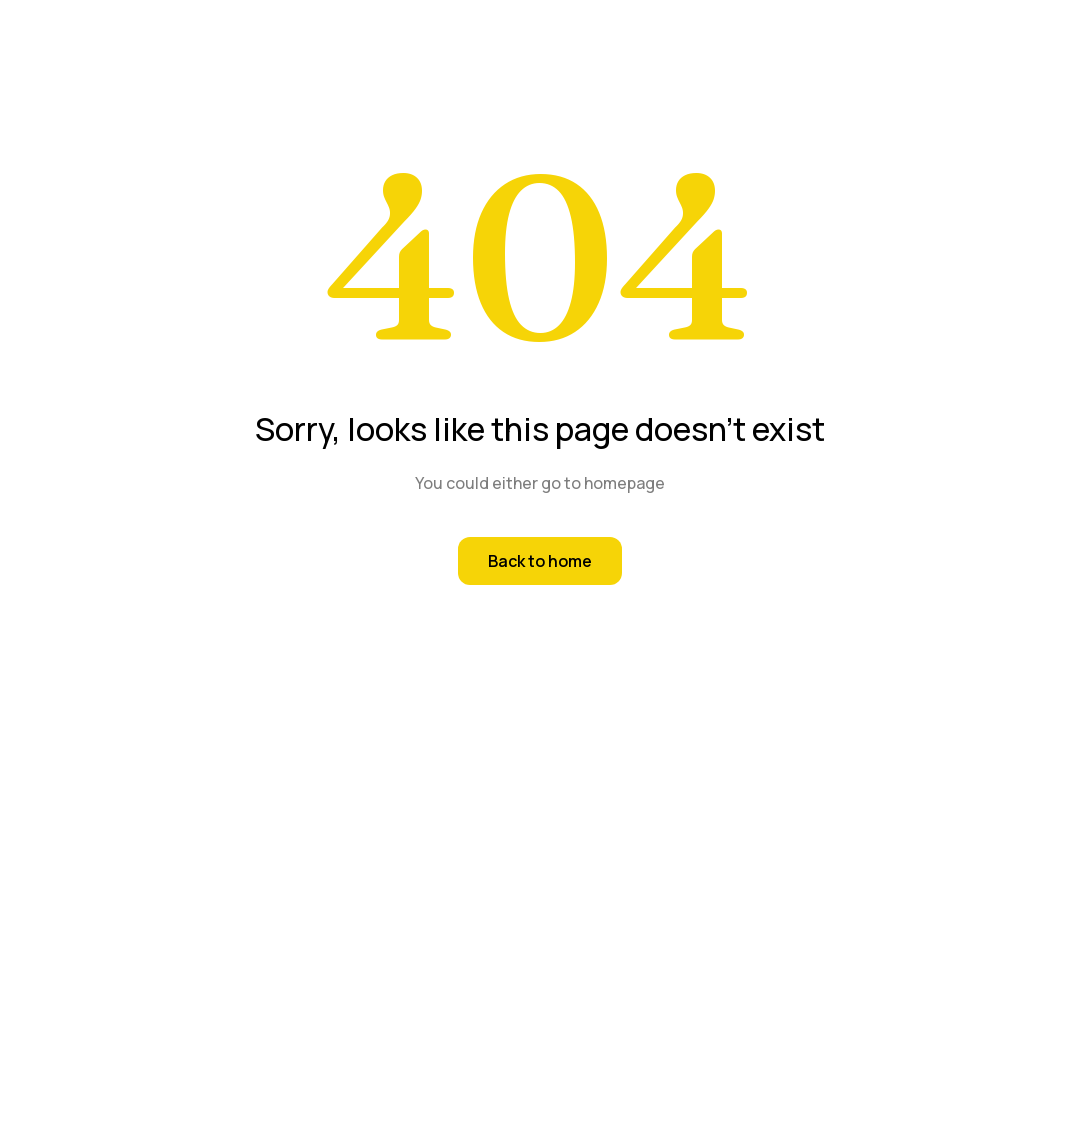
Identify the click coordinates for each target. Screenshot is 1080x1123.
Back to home (540, 561)
